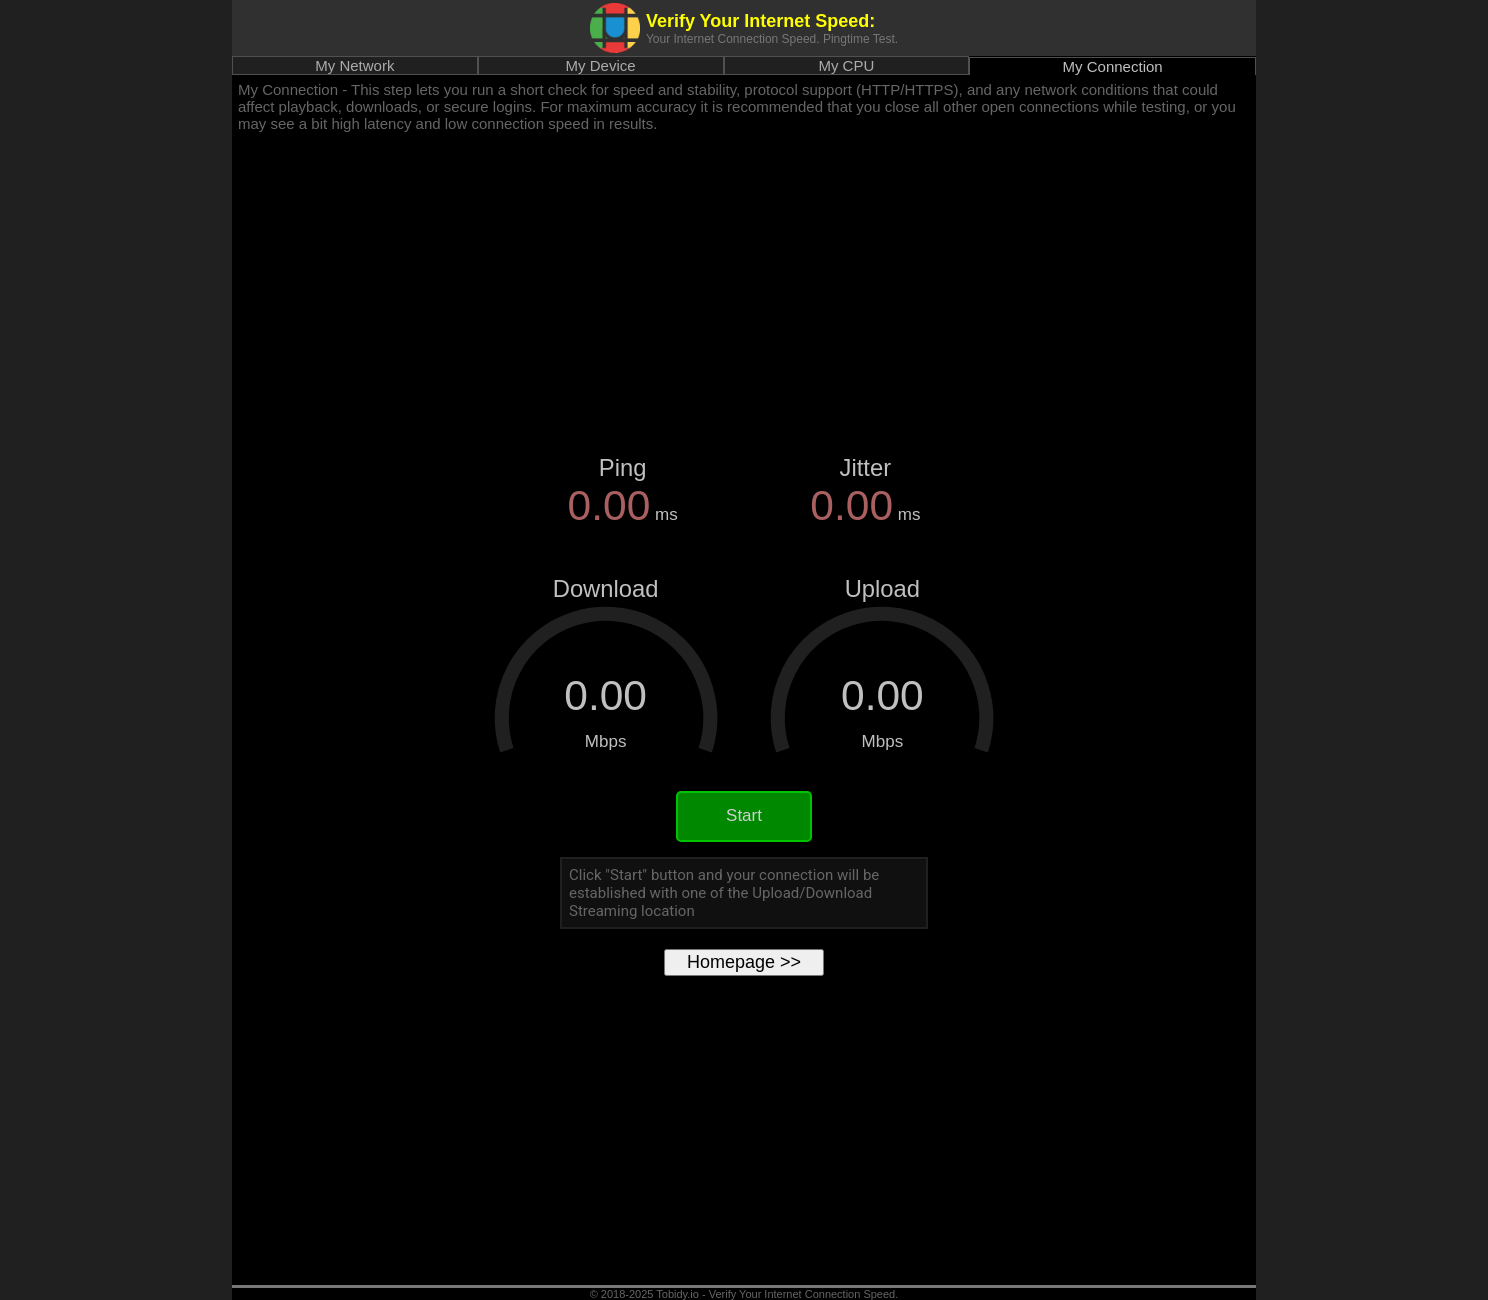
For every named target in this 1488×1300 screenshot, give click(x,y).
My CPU (846, 65)
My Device (601, 65)
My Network (354, 65)
